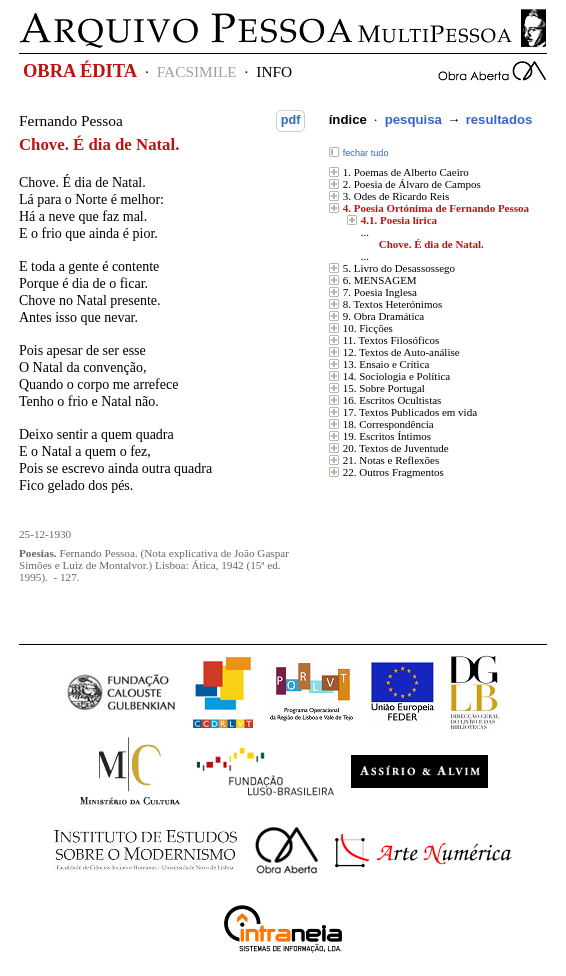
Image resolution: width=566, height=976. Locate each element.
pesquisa (413, 119)
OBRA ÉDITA (80, 71)
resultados (499, 119)
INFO (274, 71)
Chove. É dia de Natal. (431, 244)
